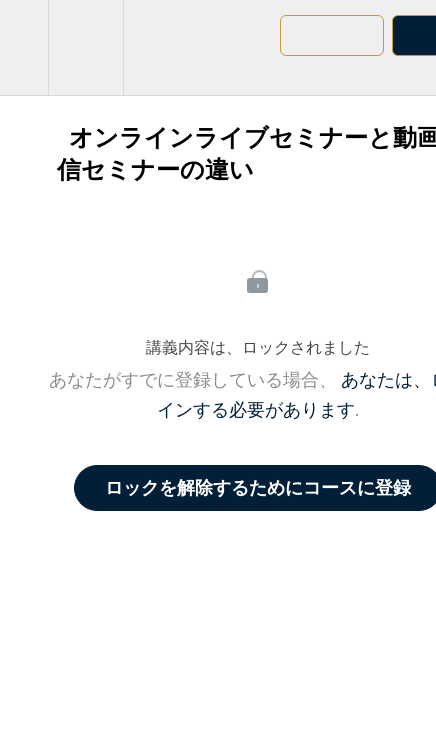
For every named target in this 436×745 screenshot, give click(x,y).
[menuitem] (85, 47)
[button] (24, 47)
